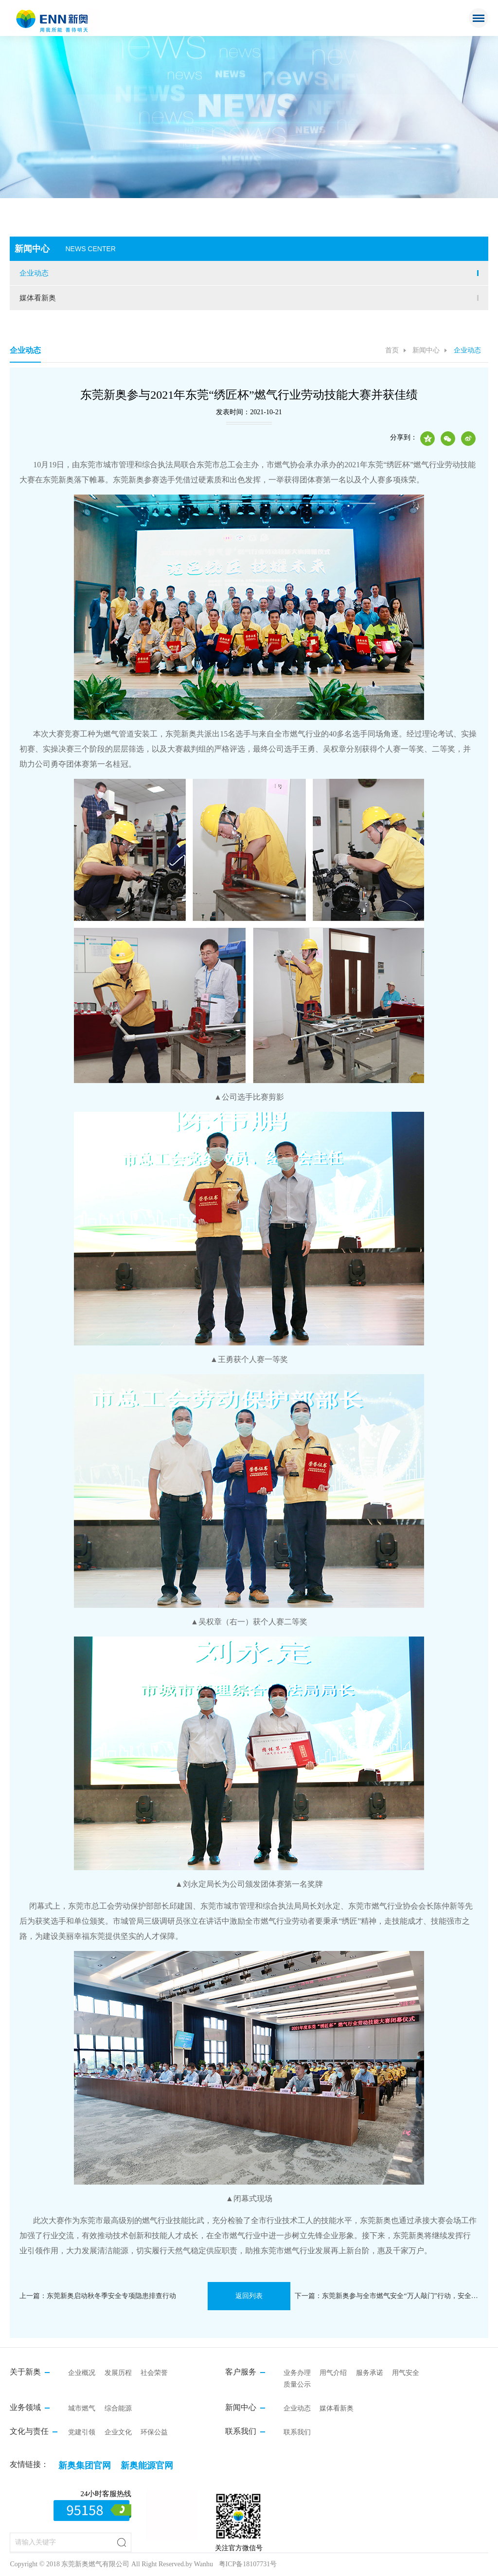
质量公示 (297, 2384)
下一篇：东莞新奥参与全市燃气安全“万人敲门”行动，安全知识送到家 (387, 2296)
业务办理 (297, 2372)
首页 (392, 350)
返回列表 (249, 2296)
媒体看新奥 (37, 298)
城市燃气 (81, 2408)
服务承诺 (369, 2372)
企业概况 (81, 2372)
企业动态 (34, 273)
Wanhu (203, 2564)
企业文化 (118, 2432)
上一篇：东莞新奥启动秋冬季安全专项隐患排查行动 (97, 2296)
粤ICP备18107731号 (248, 2564)
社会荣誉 (154, 2372)
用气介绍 (333, 2372)
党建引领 (81, 2432)
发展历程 (118, 2372)
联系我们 (297, 2432)
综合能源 (118, 2408)
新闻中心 (426, 350)
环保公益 (154, 2432)
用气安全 (405, 2372)
